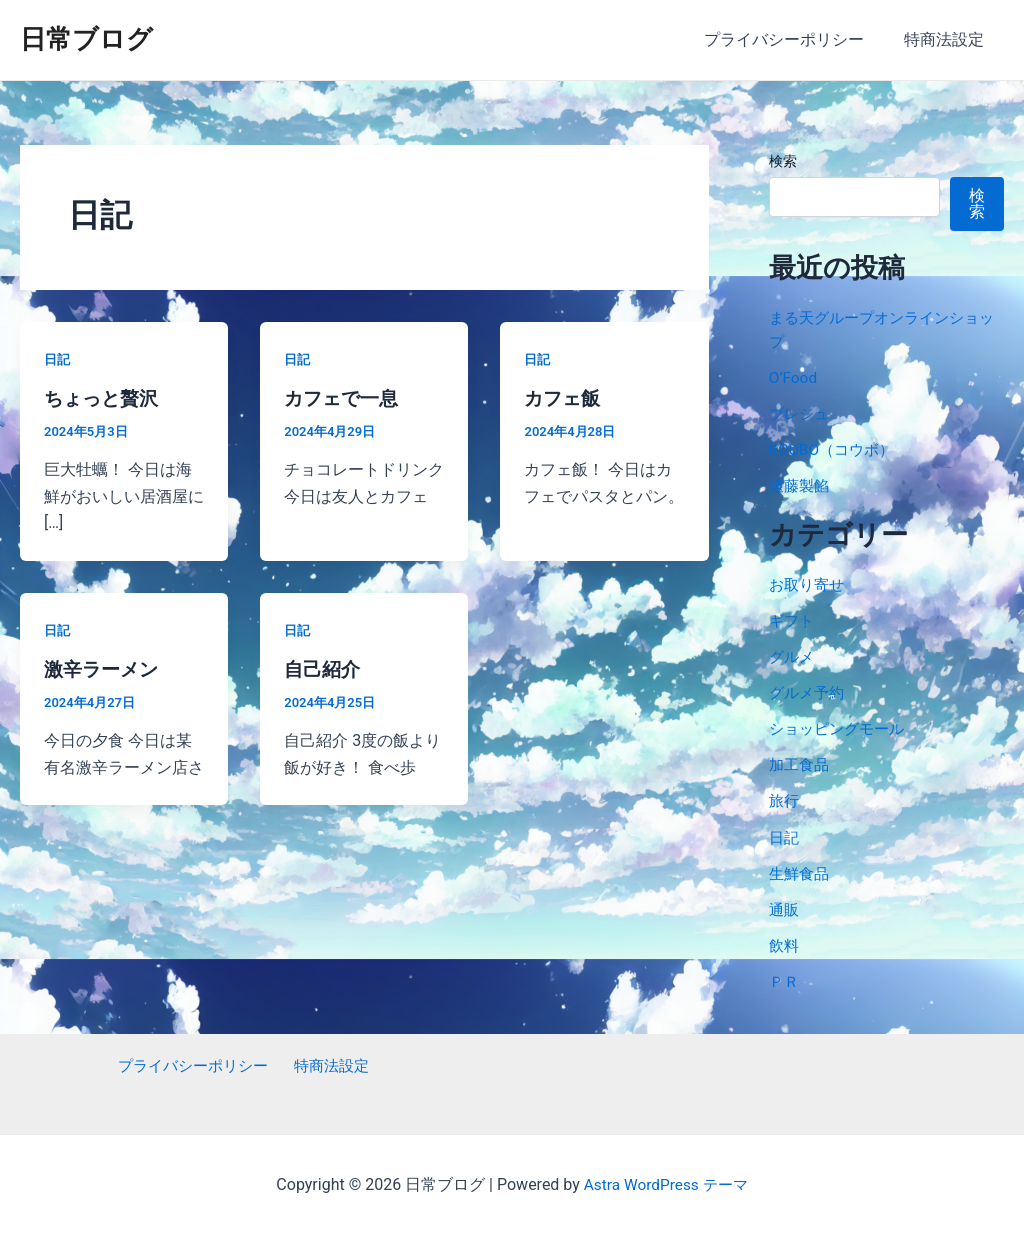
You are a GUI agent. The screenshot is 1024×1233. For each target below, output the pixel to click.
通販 (785, 907)
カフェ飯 (564, 398)
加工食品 (801, 763)
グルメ (793, 655)
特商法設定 (948, 39)
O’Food (794, 377)
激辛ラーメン (104, 669)
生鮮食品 (801, 871)
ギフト (793, 619)
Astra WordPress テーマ (665, 1182)
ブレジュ (801, 413)
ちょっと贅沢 (104, 398)
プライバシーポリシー (796, 39)
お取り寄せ (809, 583)
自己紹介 (324, 669)
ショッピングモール (841, 727)
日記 (58, 359)
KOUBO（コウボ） (835, 449)
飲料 (785, 943)
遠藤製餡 (801, 485)
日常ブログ (86, 39)
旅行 (785, 799)
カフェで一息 (344, 398)
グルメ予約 (809, 691)
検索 (783, 161)
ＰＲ (785, 979)
